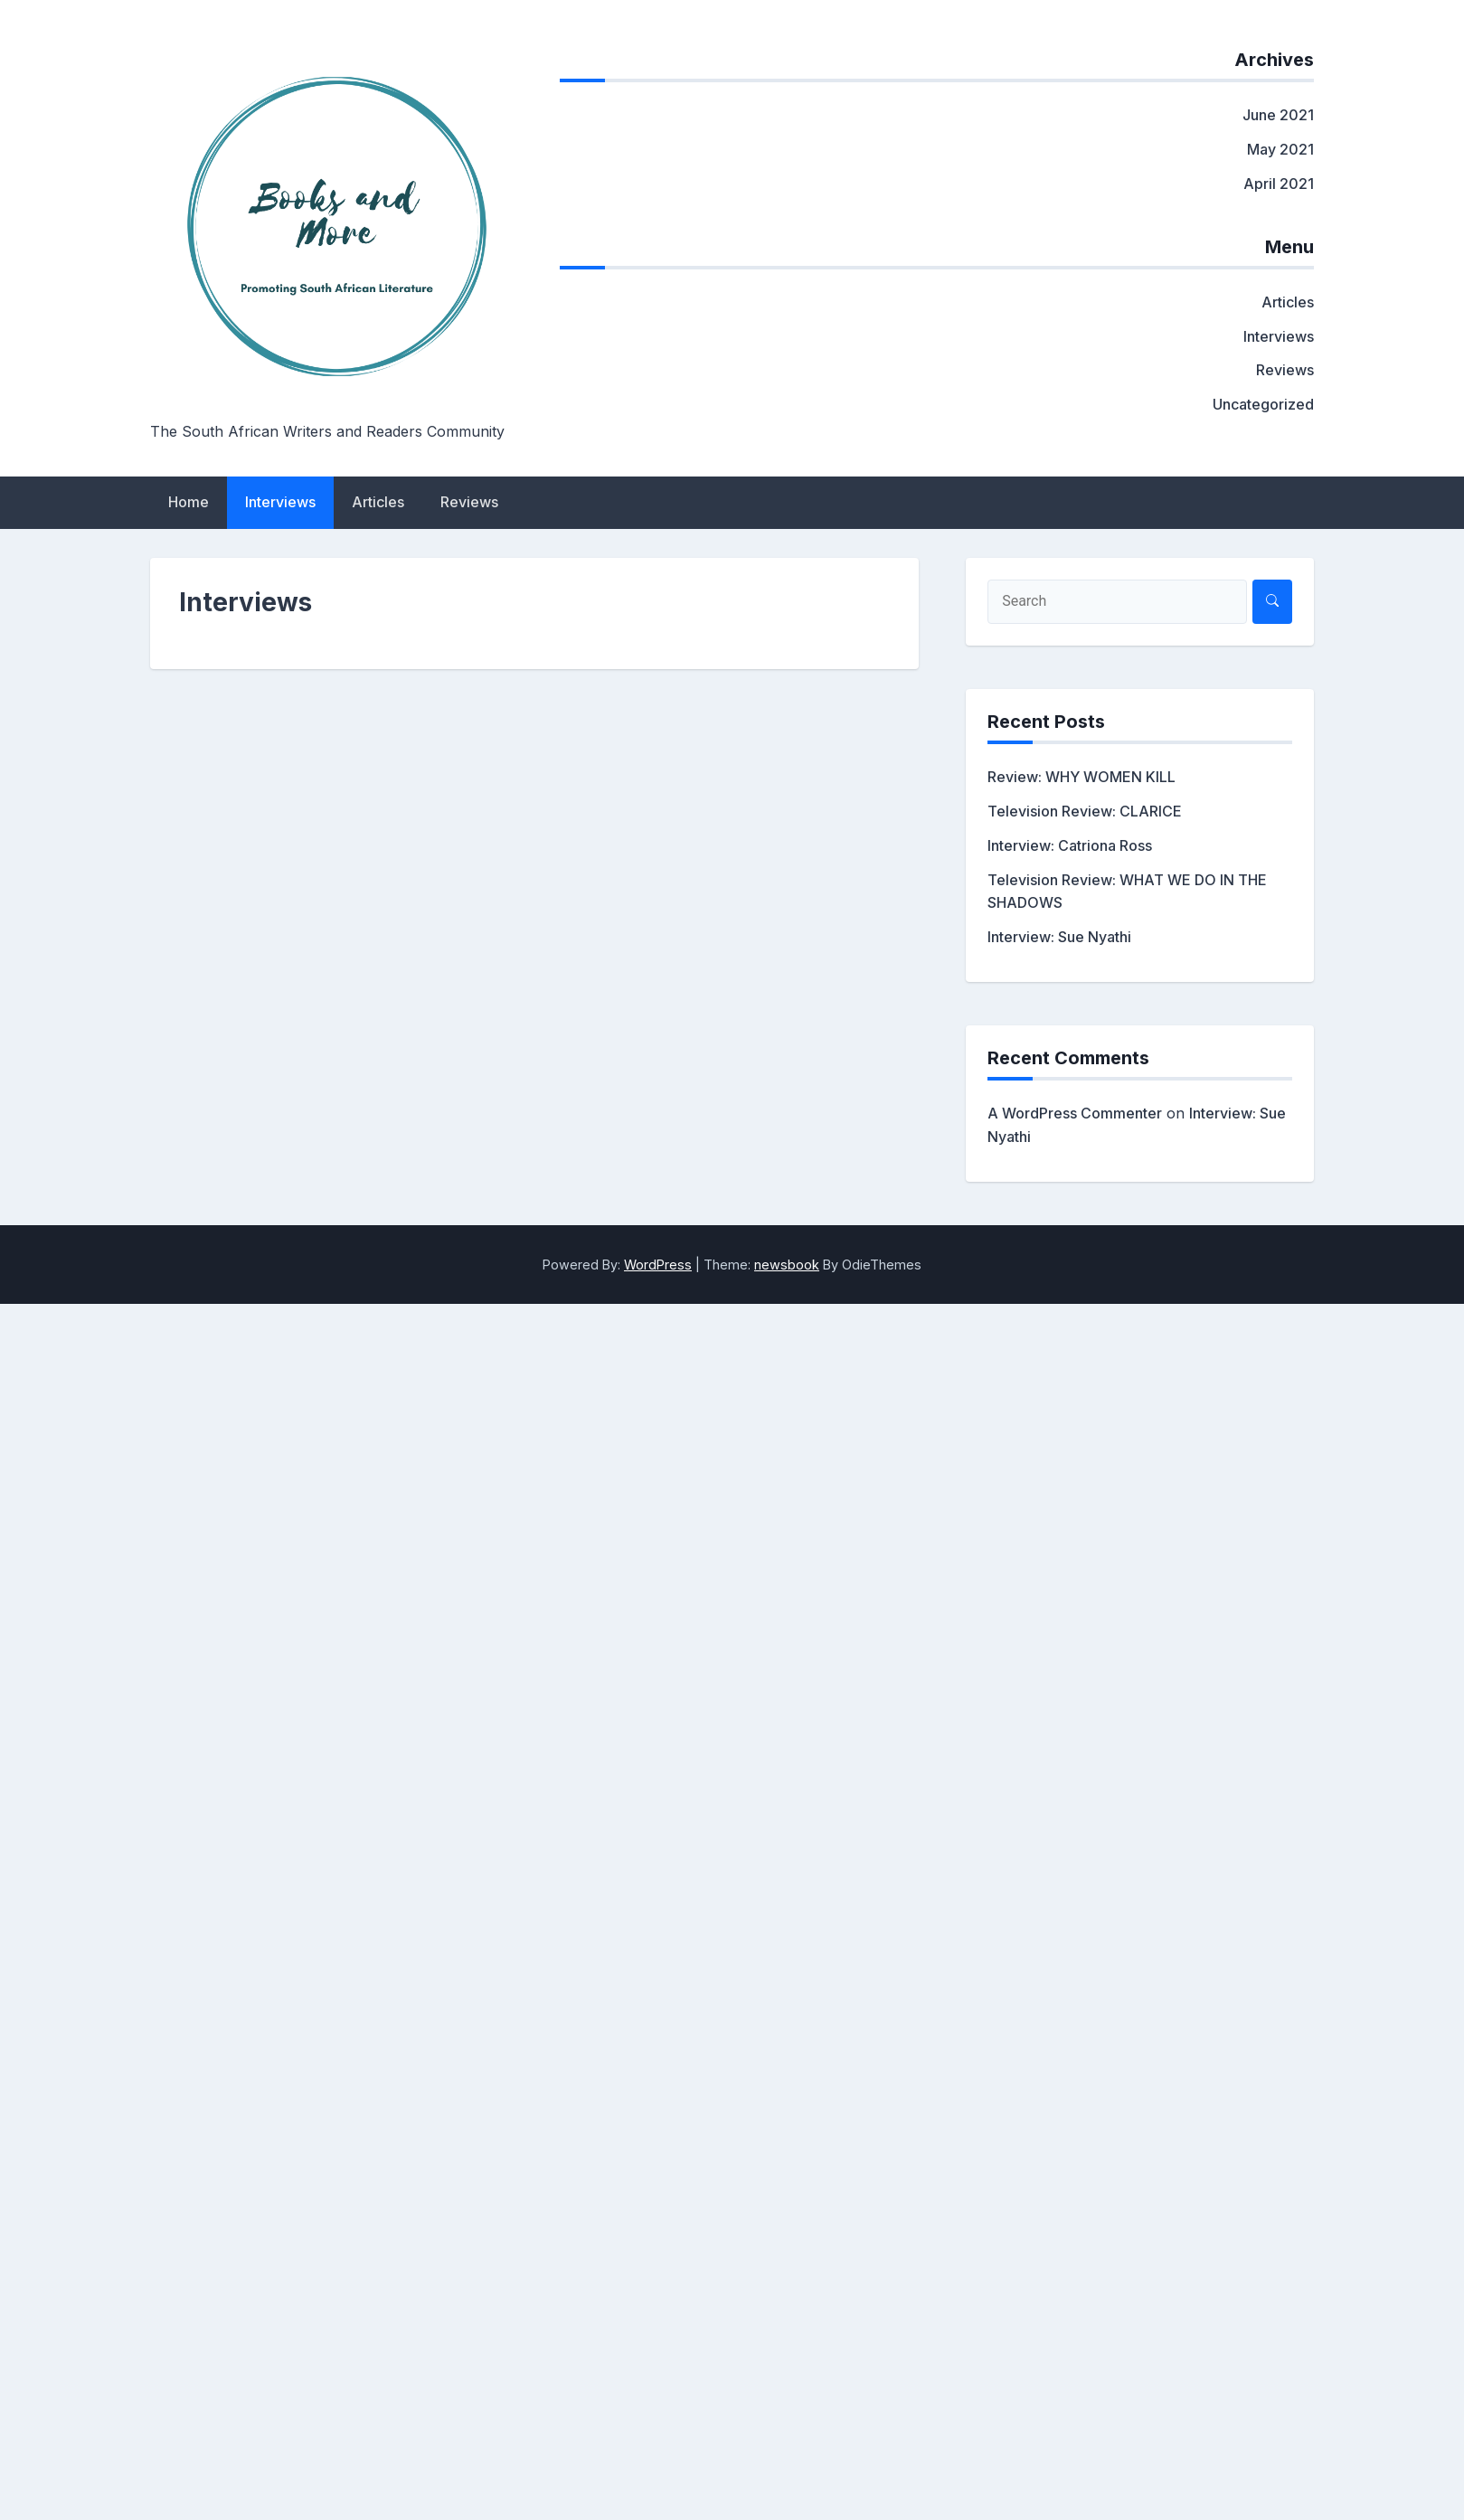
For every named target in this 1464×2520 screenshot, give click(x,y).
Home (188, 502)
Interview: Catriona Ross (1069, 845)
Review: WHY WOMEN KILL (1081, 777)
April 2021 (1278, 184)
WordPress (658, 1264)
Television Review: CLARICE (1084, 811)
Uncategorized (1263, 404)
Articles (1287, 302)
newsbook (786, 1264)
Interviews (1278, 336)
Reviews (1285, 370)
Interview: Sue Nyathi (1059, 937)
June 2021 (1278, 115)
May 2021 (1280, 149)
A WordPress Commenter (1074, 1113)
